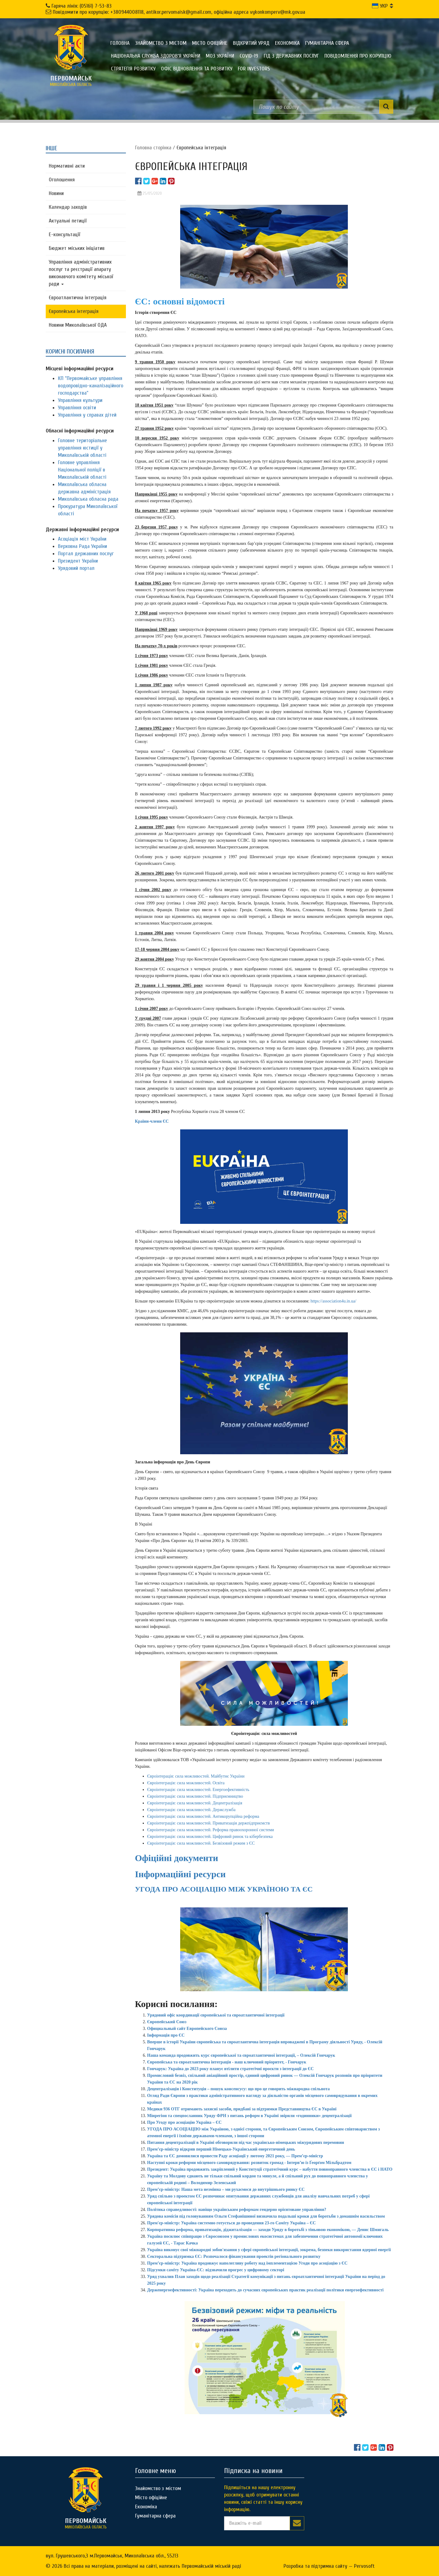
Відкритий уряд (251, 43)
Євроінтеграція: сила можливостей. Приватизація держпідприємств (208, 1823)
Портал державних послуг (86, 553)
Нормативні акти (67, 166)
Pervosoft (364, 2566)
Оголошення (62, 179)
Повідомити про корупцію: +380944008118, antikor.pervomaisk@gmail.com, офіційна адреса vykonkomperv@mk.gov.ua (179, 12)
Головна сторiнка (153, 147)
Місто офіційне (209, 43)
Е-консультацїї (64, 234)
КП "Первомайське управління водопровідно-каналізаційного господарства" (90, 385)
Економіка (287, 43)
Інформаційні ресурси (180, 1874)
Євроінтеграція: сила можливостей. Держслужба (191, 1809)
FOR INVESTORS (254, 69)
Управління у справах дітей (87, 415)
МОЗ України (220, 56)
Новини (56, 193)
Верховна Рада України (82, 546)
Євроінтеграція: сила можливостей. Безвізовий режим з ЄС (201, 1843)
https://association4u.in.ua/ (333, 1301)
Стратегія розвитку (133, 69)
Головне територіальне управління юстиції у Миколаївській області (82, 447)
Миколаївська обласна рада (88, 499)
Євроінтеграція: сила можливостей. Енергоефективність (198, 1789)
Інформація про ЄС (166, 2035)
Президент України (78, 561)
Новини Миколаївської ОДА (78, 325)
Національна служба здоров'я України (155, 56)
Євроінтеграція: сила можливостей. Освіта (186, 1783)
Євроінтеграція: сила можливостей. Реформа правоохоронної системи (210, 1830)
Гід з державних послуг (291, 56)
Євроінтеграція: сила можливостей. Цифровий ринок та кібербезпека (210, 1836)
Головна (120, 43)
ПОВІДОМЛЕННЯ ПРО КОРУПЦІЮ (357, 56)
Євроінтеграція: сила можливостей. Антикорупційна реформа (203, 1816)
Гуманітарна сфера (327, 43)
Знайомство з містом (161, 43)
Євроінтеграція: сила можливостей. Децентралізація (194, 1803)
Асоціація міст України (82, 539)
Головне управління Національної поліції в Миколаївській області (82, 469)
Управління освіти (77, 407)
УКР (380, 6)
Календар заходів (68, 207)
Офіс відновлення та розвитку (196, 69)
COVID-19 (249, 56)
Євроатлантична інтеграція (77, 297)
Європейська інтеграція (73, 311)
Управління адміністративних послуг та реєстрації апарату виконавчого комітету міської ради (81, 273)
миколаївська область (71, 80)
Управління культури (80, 400)
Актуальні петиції (68, 221)
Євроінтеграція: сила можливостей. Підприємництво (195, 1796)
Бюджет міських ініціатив (77, 248)
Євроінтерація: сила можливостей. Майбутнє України (195, 1776)
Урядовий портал (76, 568)
